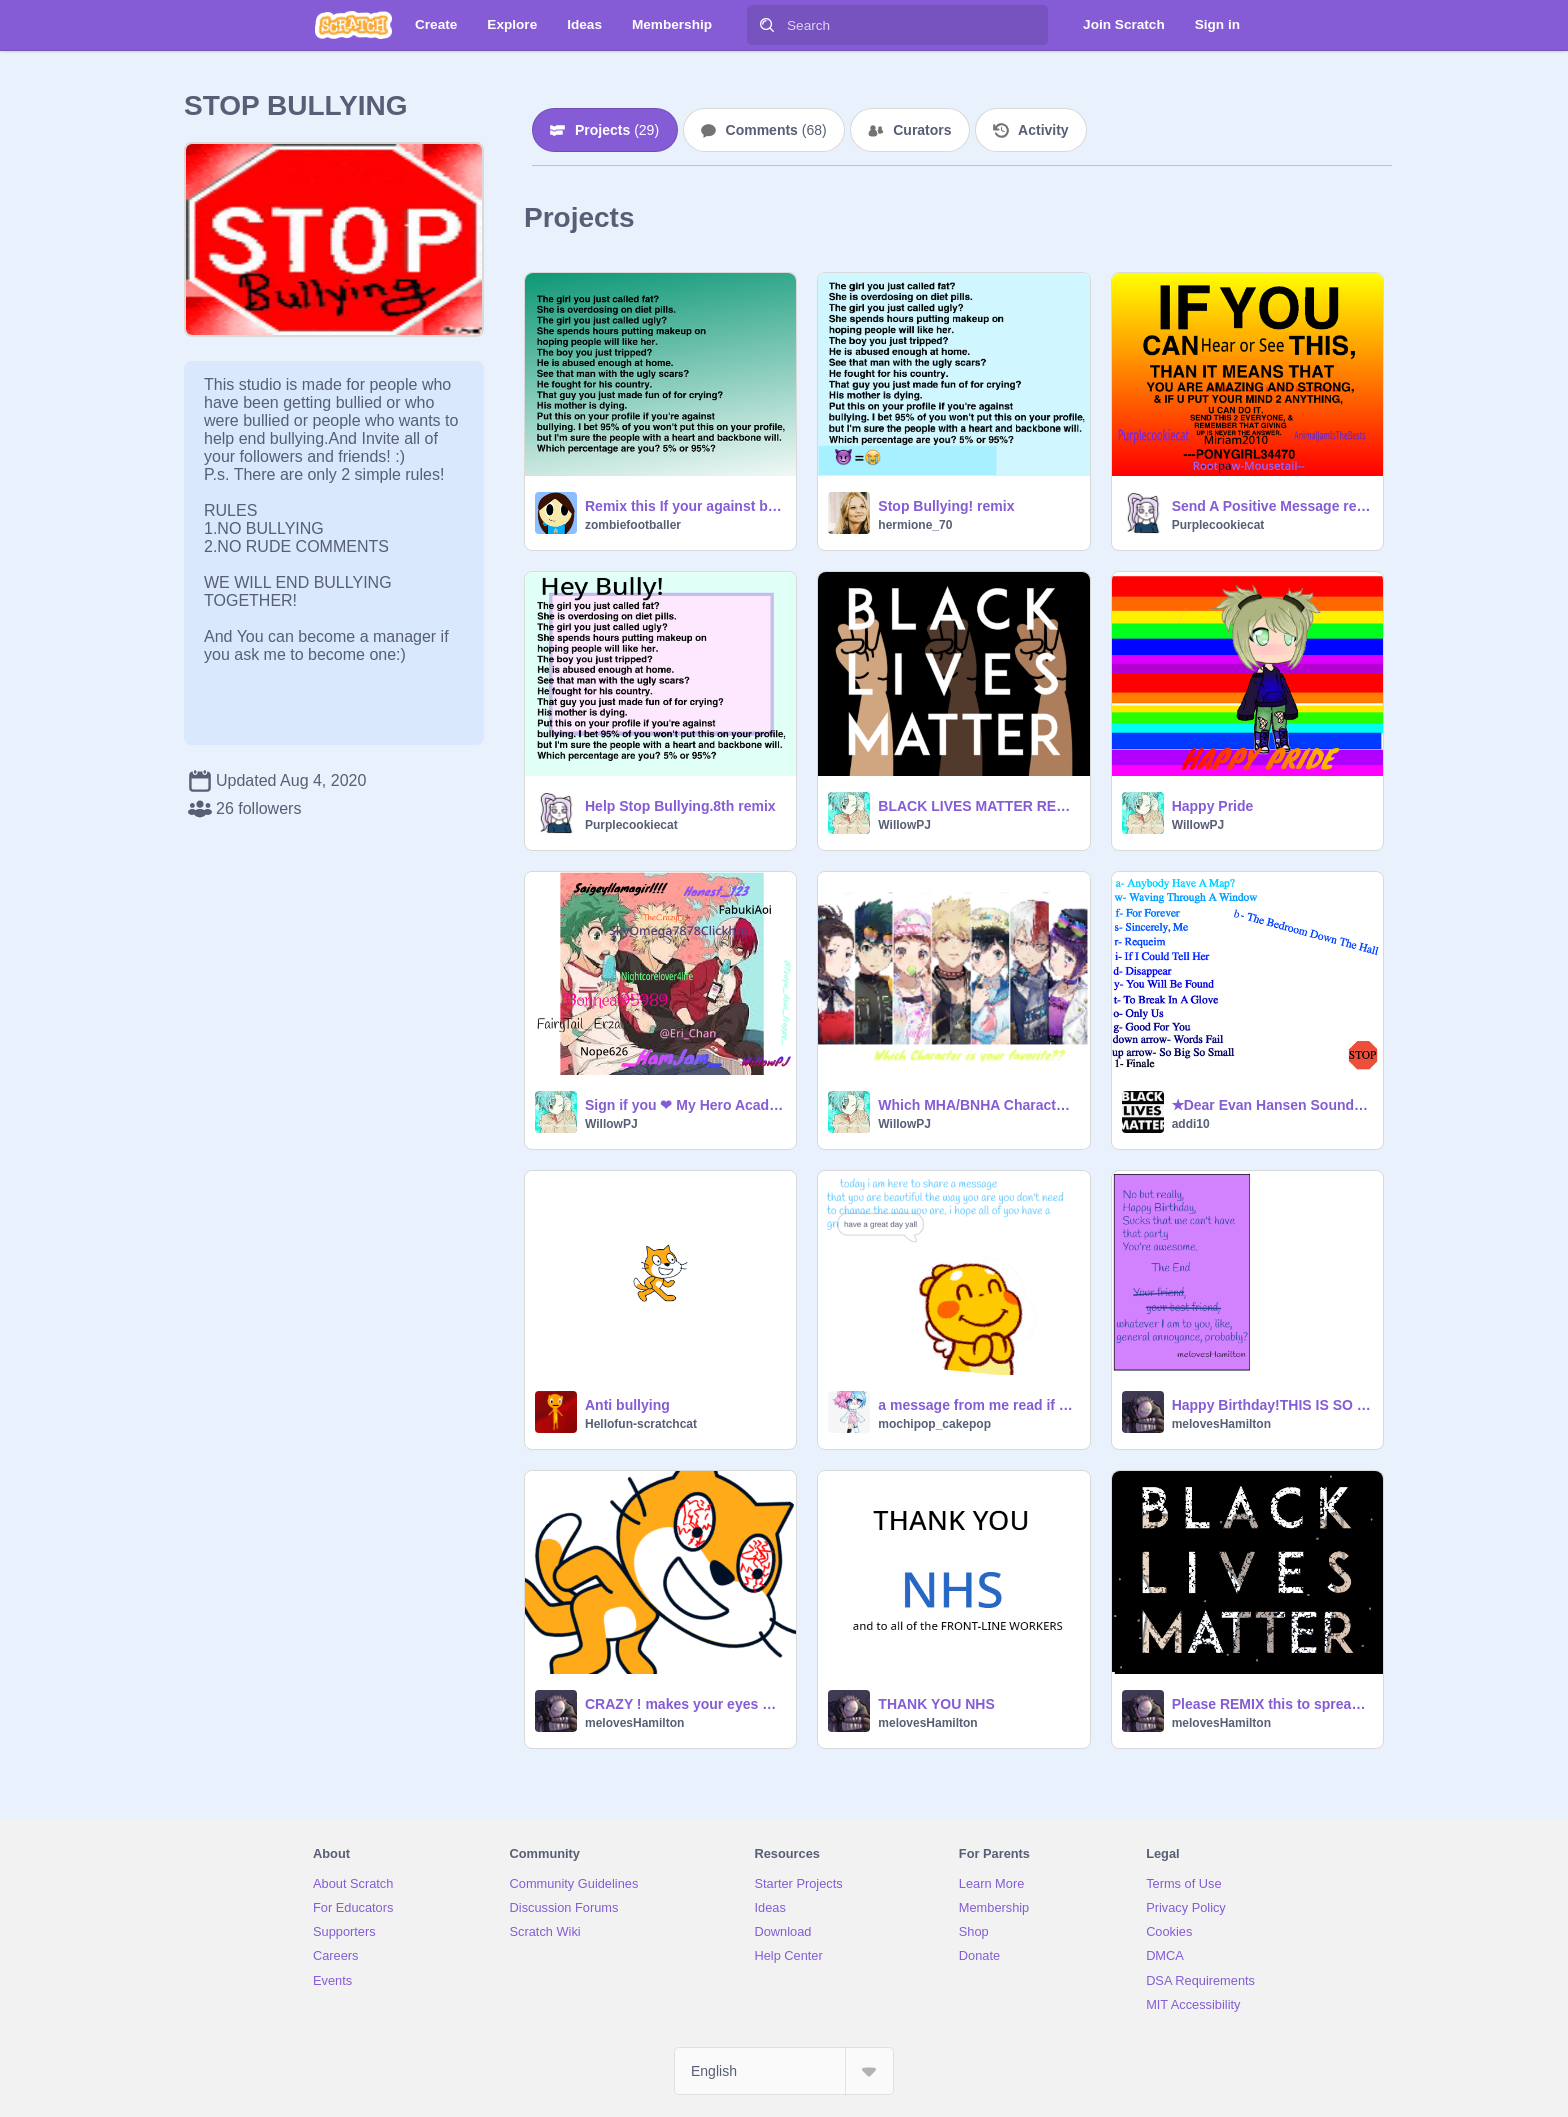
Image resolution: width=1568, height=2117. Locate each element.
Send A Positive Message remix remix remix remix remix (1271, 506)
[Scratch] (353, 25)
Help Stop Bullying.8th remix (680, 806)
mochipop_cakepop (934, 1424)
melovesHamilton (1221, 1424)
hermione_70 (915, 525)
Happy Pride (1213, 806)
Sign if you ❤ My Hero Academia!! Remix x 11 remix (684, 1105)
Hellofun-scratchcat (641, 1424)
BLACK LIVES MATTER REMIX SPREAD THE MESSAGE (977, 806)
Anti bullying (627, 1405)
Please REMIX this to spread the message (1271, 1704)
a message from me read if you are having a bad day (977, 1405)
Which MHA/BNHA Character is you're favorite (977, 1105)
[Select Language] (784, 2071)
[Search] (767, 25)
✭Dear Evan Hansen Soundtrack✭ (1271, 1105)
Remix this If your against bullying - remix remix (684, 506)
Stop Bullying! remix (946, 506)
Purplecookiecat (1218, 525)
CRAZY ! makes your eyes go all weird (684, 1704)
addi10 (1191, 1124)
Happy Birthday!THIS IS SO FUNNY (1271, 1405)
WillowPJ (904, 825)
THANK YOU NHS (936, 1704)
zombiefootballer (633, 525)
